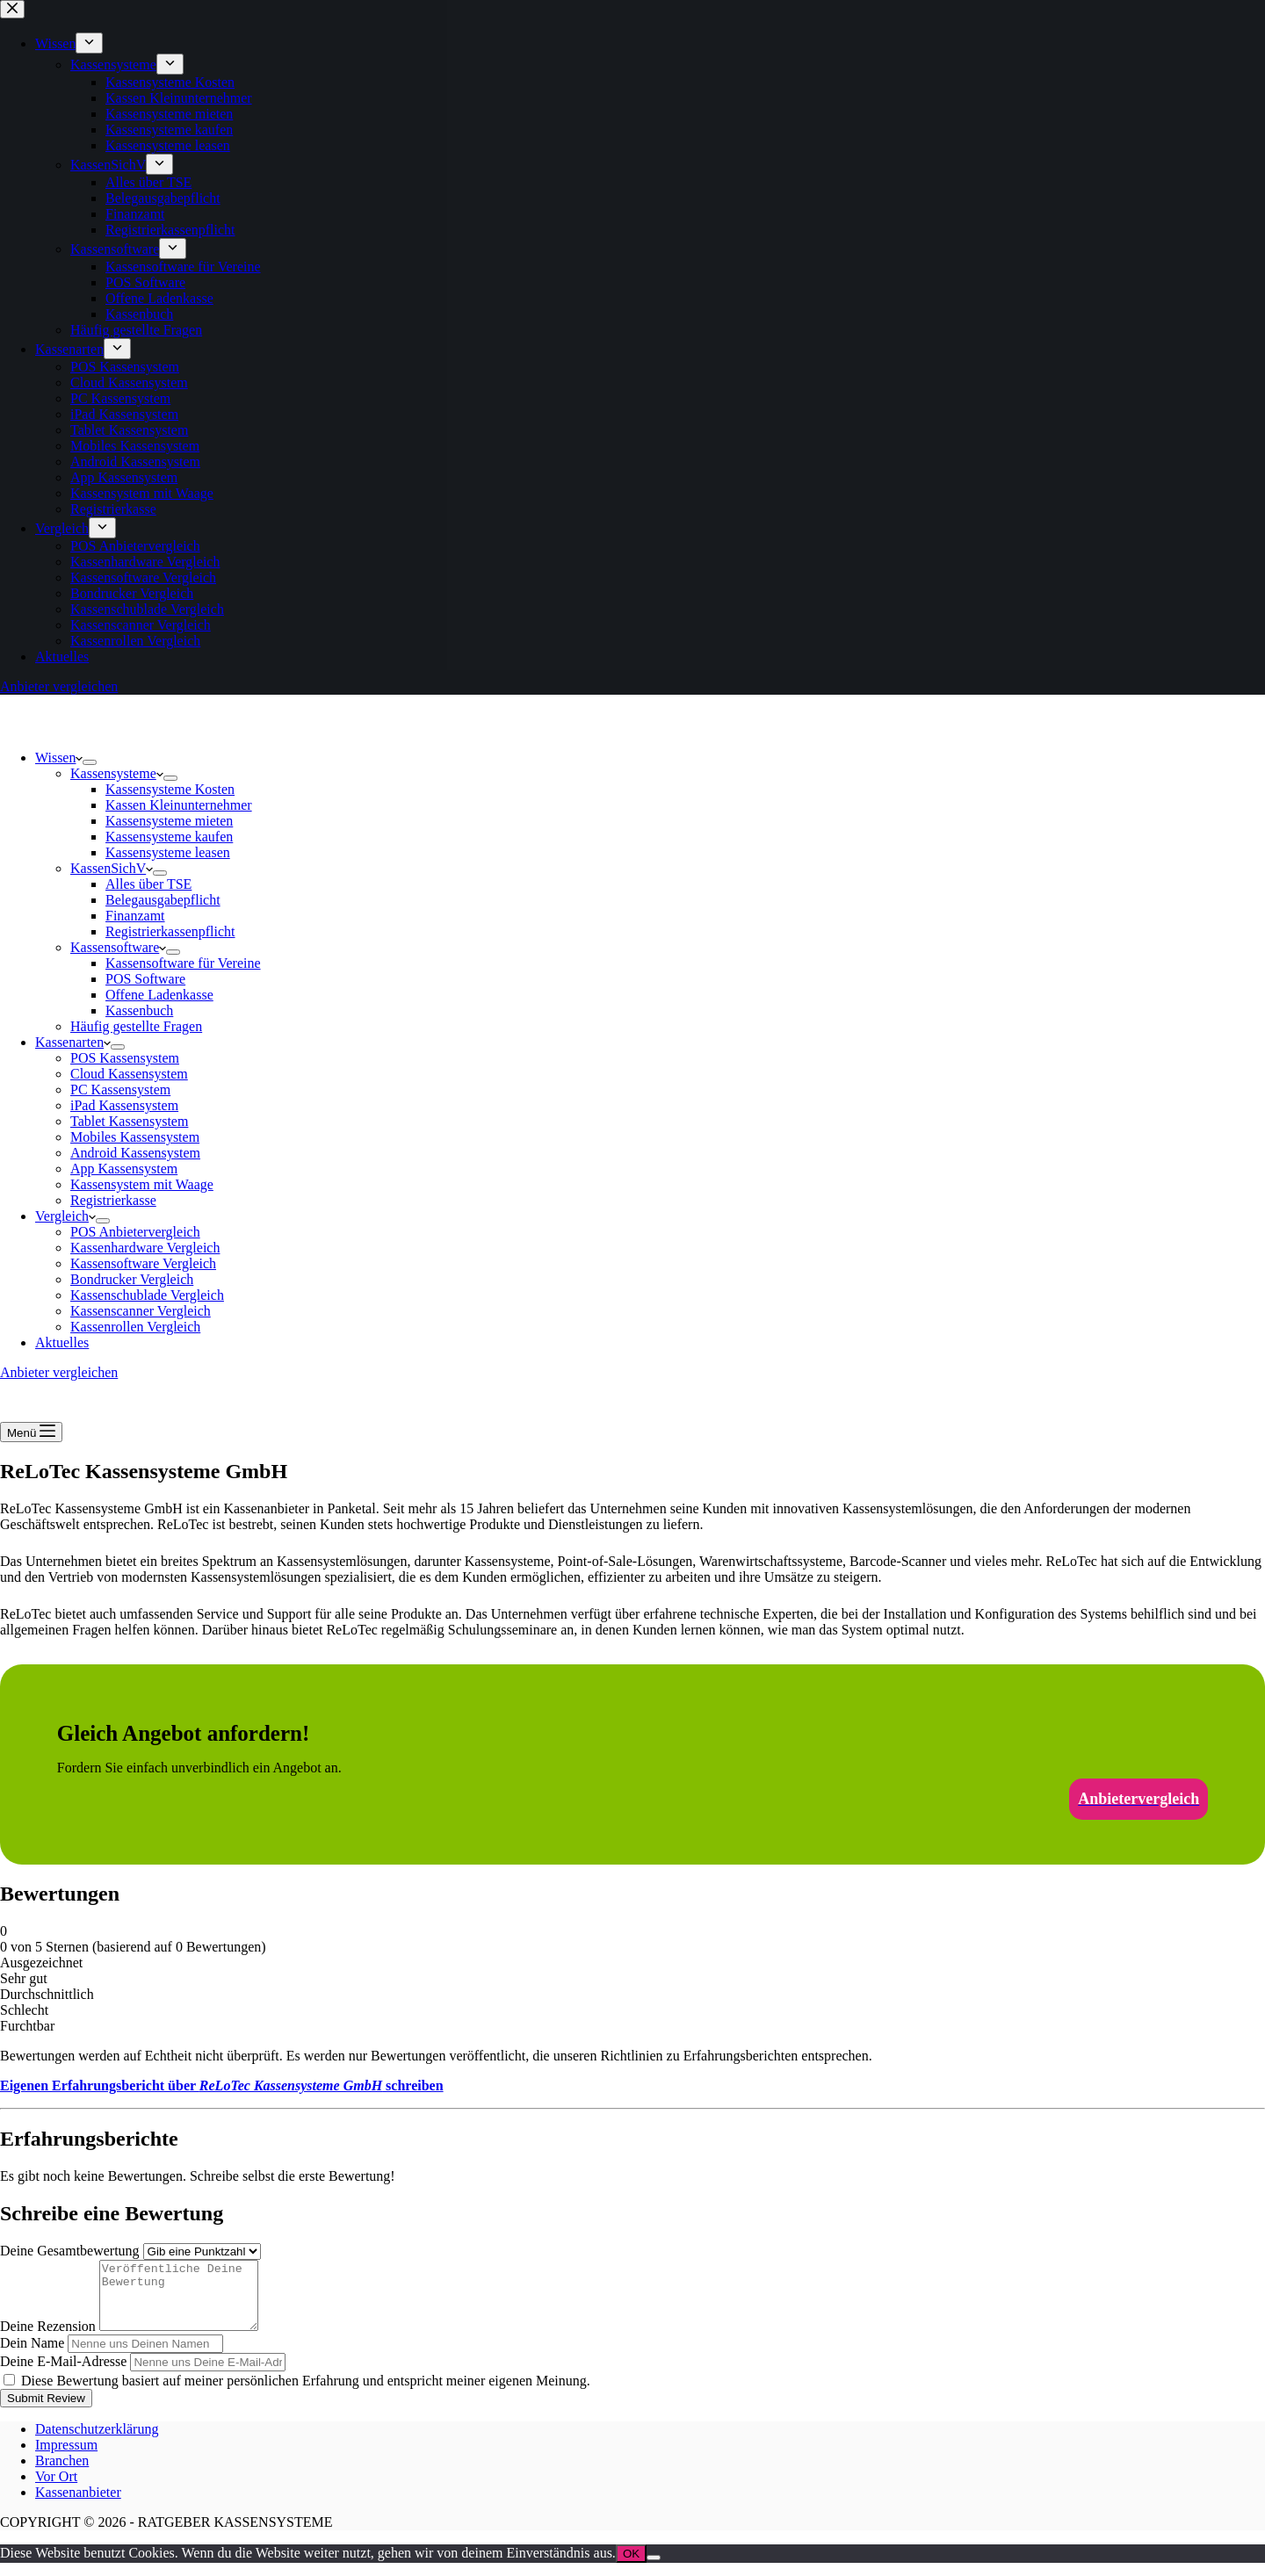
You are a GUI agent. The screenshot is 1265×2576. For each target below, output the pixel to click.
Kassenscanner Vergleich (140, 1310)
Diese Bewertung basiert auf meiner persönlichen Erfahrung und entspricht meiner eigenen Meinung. (305, 2393)
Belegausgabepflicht (162, 899)
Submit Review (46, 2411)
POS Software (145, 978)
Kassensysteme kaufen (169, 836)
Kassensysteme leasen (167, 852)
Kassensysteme (116, 773)
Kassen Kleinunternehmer (178, 804)
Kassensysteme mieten (169, 820)
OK (631, 2566)
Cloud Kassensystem (129, 1073)
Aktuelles (62, 1342)
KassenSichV (111, 868)
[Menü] (31, 1432)
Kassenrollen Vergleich (135, 1326)
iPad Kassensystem (124, 1105)
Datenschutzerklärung (96, 2442)
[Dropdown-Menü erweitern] (90, 762)
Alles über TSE (148, 884)
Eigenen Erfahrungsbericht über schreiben (222, 2085)
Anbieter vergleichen (59, 1372)
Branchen (62, 2473)
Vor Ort (56, 2489)
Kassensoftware (118, 947)
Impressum (66, 2457)
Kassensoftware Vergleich (143, 1263)
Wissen (59, 757)
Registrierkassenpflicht (170, 931)
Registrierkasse (113, 1200)
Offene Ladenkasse (159, 994)
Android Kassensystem (135, 1152)
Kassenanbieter (78, 2505)
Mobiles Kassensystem (134, 1136)
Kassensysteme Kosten (170, 789)
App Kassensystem (123, 1168)
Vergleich (65, 1216)
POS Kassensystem (124, 1057)
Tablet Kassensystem (129, 1121)
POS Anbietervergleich (135, 1231)
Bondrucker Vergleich (131, 1279)
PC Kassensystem (120, 1089)
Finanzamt (135, 915)
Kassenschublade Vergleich (147, 1295)
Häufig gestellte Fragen (136, 1026)
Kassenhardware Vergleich (145, 1247)
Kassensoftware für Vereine (183, 963)
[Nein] (654, 2570)
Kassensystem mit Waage (141, 1184)
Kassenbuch (139, 1010)
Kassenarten (73, 1042)
